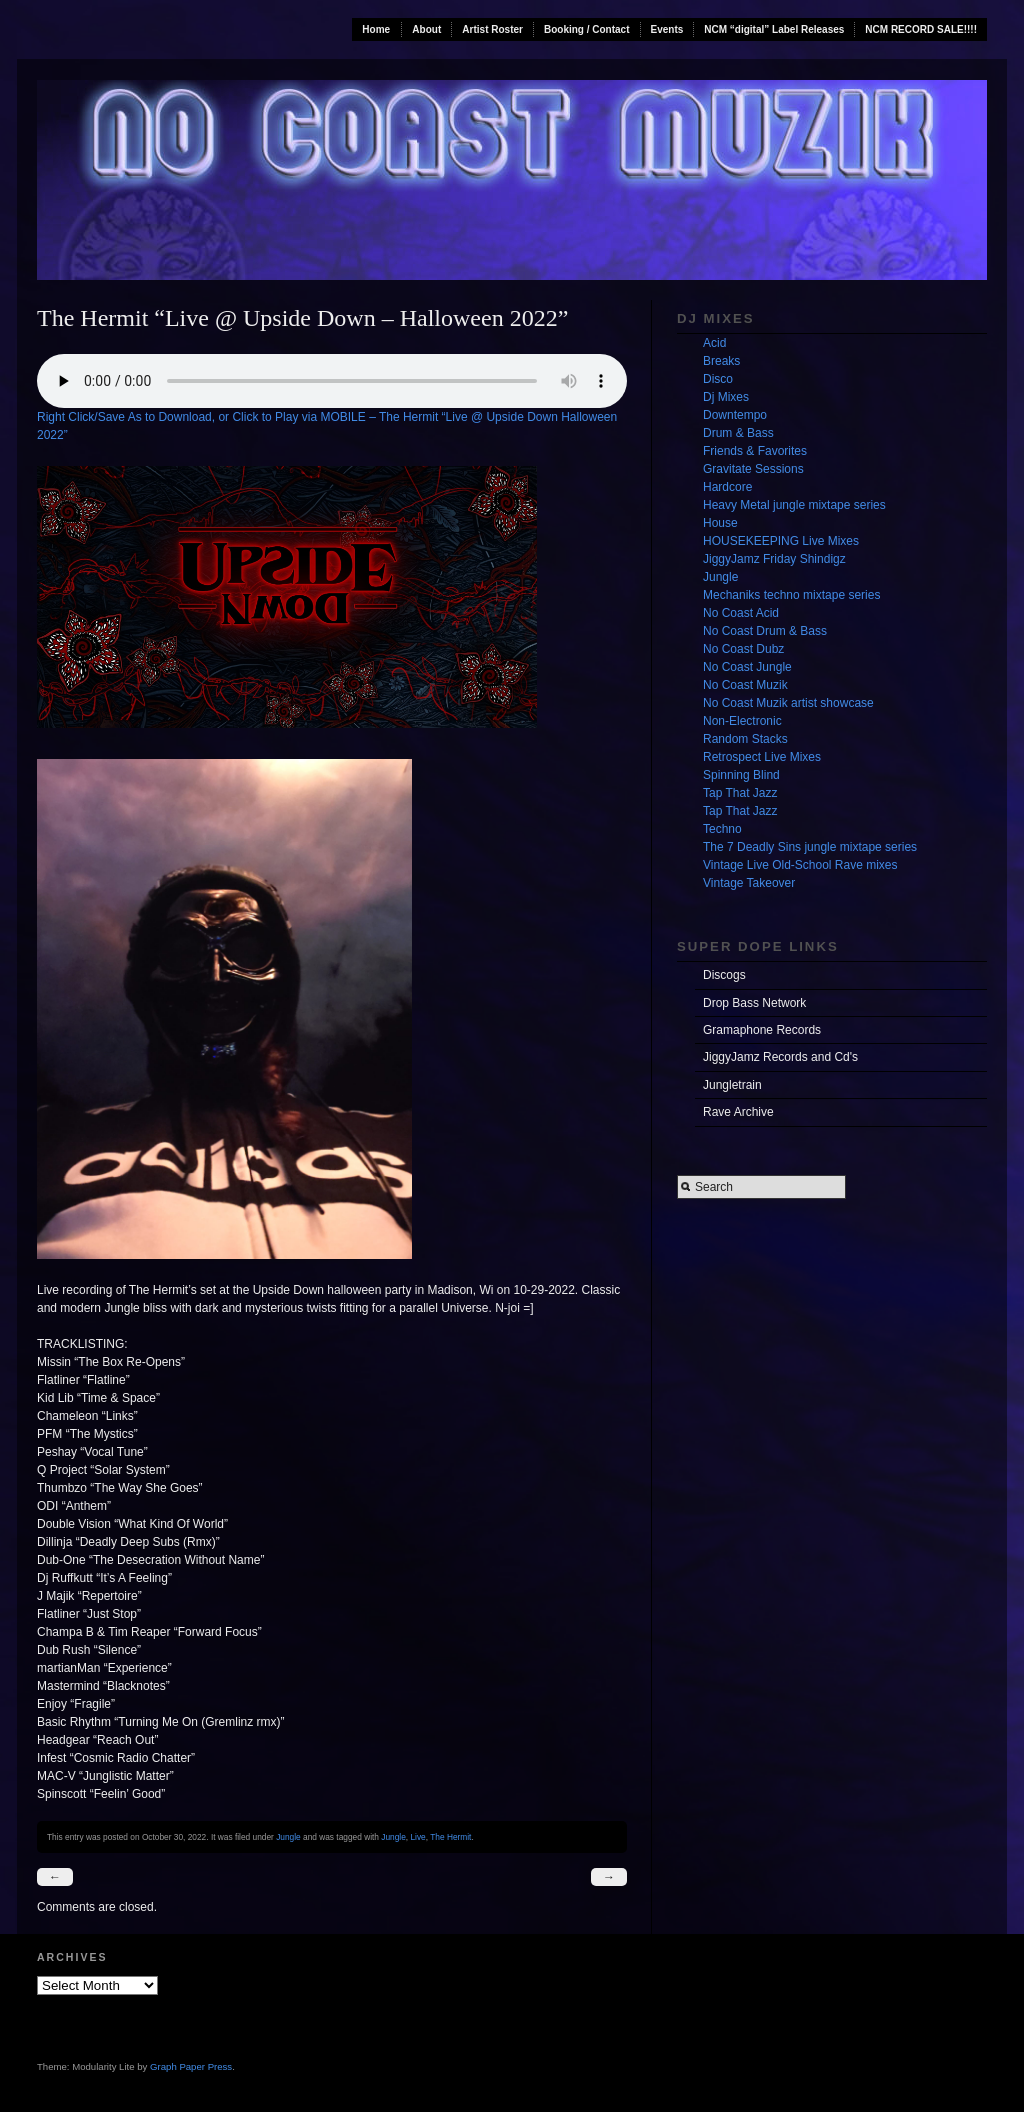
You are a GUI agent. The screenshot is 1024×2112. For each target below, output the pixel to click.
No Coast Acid (741, 613)
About (426, 29)
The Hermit (450, 1837)
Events (667, 29)
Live (417, 1837)
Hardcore (727, 487)
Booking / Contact (587, 29)
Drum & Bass (738, 433)
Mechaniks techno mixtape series (791, 595)
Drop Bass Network (754, 1003)
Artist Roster (492, 29)
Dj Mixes (726, 397)
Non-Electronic (742, 721)
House (720, 523)
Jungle (288, 1837)
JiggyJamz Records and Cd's (780, 1057)
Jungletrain (732, 1085)
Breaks (721, 361)
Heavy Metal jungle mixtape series (794, 505)
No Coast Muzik (745, 685)
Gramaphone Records (762, 1030)
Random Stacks (745, 739)
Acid (714, 343)
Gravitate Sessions (753, 469)
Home (376, 29)
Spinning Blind (741, 775)
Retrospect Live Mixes (762, 757)
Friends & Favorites (755, 451)
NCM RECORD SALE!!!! (921, 29)
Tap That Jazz (740, 793)
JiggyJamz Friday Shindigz (774, 559)
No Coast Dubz (743, 649)
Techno (722, 829)
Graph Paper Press (191, 2066)
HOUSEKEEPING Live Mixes (781, 541)
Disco (718, 379)
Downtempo (735, 415)
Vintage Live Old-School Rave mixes (800, 865)
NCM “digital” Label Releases (774, 29)
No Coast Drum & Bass (765, 631)
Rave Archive (738, 1112)
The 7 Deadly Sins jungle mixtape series (810, 847)
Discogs (724, 975)
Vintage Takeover (749, 883)
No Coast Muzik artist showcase (788, 703)
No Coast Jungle (747, 667)
